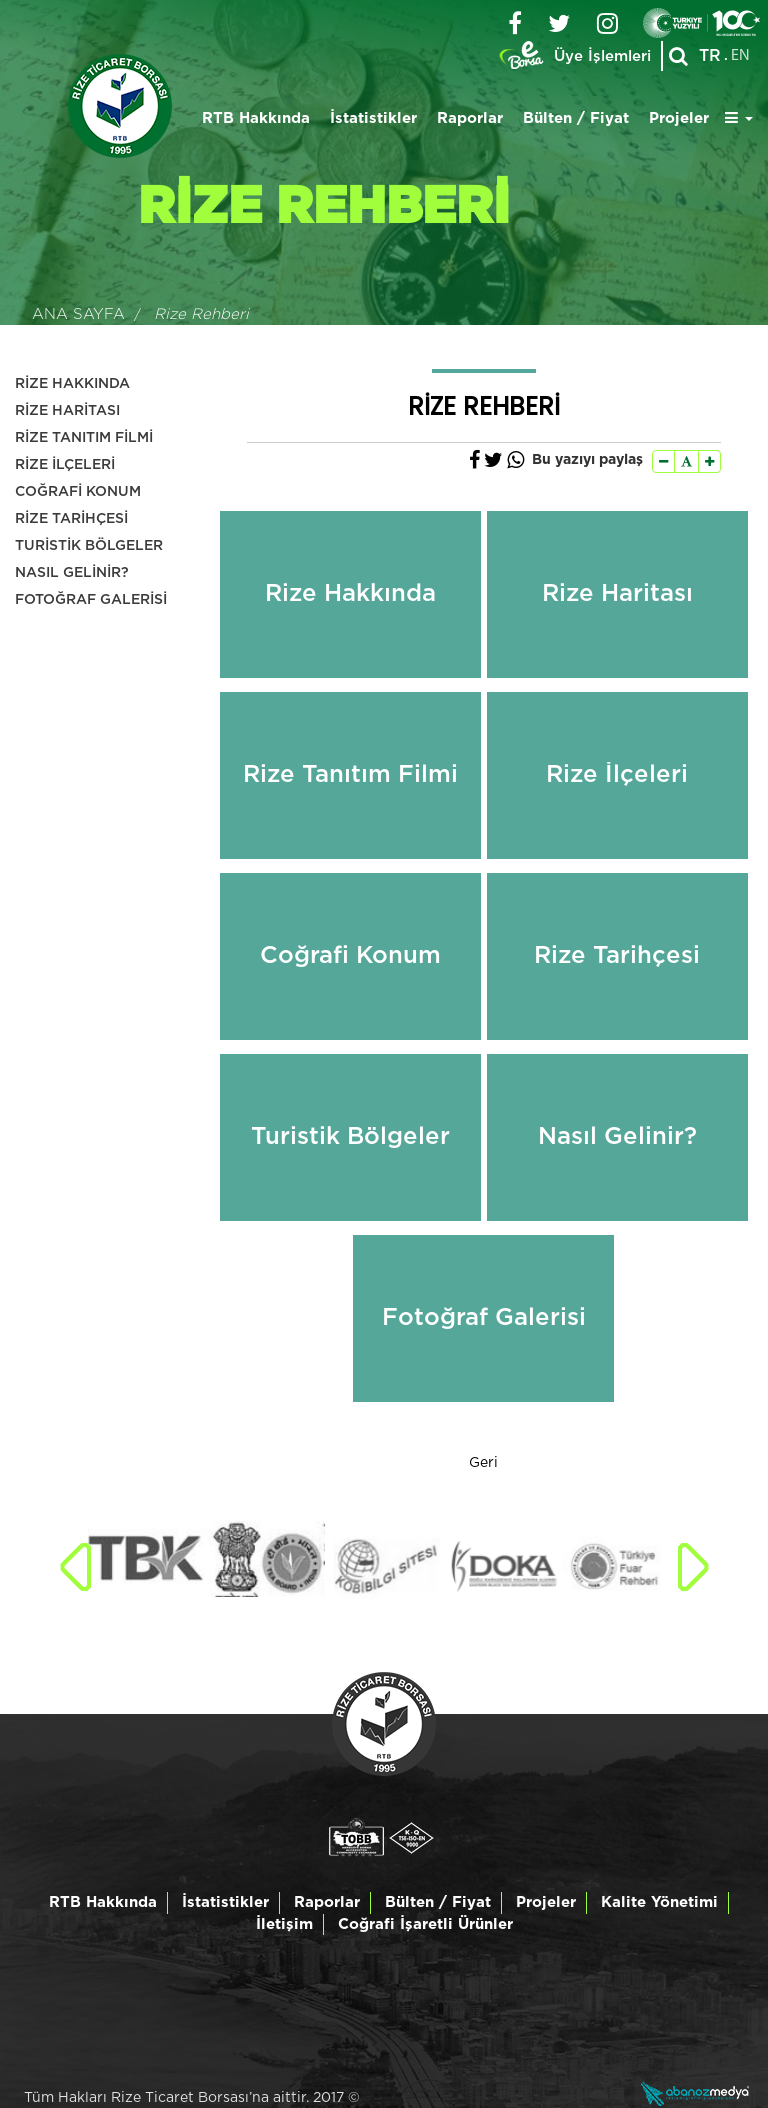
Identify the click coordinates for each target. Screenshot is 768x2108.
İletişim (284, 1924)
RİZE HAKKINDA (72, 384)
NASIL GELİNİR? (72, 573)
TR (710, 56)
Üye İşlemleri (602, 56)
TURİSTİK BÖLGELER (89, 546)
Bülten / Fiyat (576, 118)
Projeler (679, 118)
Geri (483, 1463)
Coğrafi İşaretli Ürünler (425, 1924)
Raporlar (470, 118)
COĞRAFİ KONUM (78, 492)
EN (740, 56)
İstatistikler (373, 118)
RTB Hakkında (256, 118)
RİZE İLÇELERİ (65, 465)
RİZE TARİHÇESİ (71, 519)
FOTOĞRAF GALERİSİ (91, 600)
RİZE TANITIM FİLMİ (84, 438)
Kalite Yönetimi (659, 1902)
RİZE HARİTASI (67, 411)
